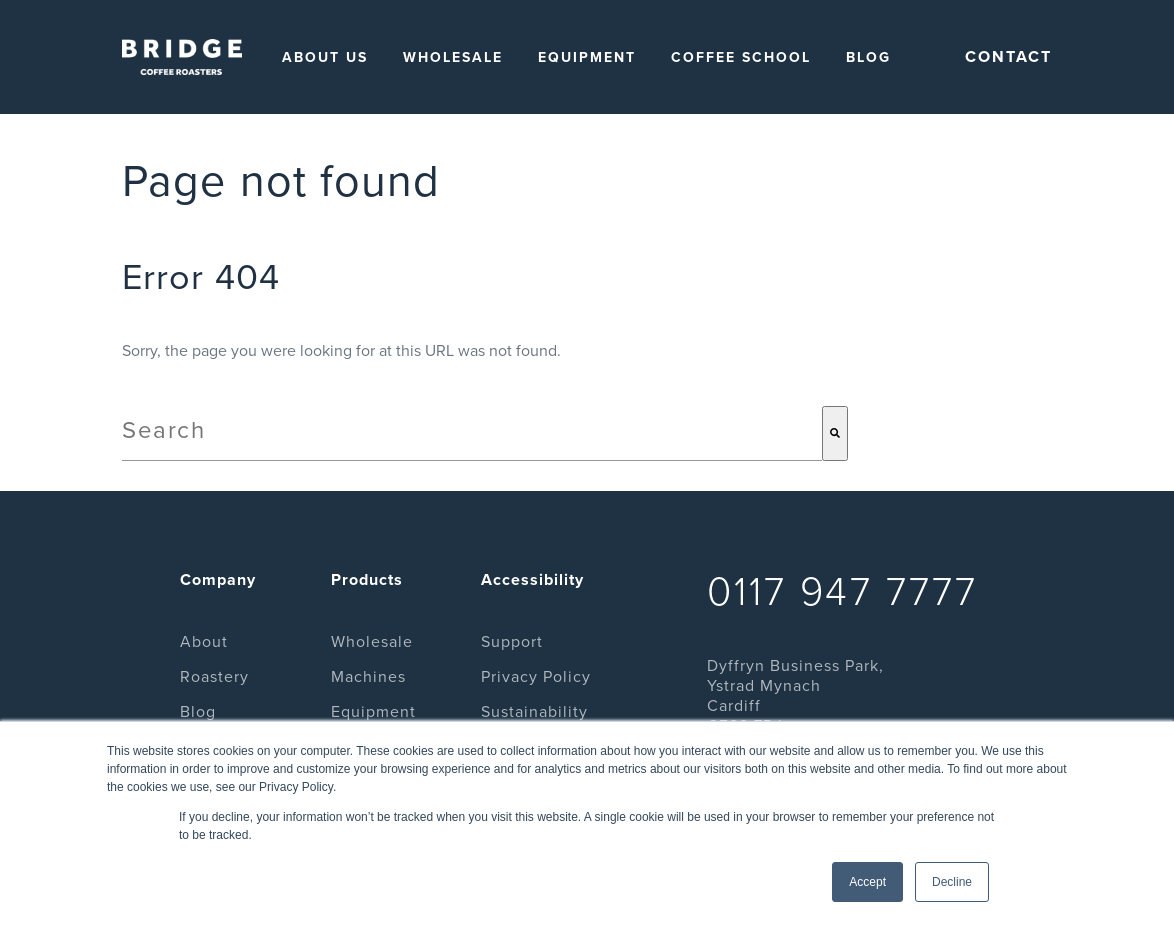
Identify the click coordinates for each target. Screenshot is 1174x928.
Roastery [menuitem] (214, 677)
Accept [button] (867, 882)
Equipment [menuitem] (587, 57)
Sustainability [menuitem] (534, 712)
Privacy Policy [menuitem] (536, 677)
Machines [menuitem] (368, 677)
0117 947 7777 (842, 592)
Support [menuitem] (512, 642)
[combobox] (472, 433)
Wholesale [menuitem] (453, 57)
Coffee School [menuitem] (741, 57)
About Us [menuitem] (325, 57)
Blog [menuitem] (868, 57)
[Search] (835, 433)
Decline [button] (952, 882)
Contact (1008, 57)
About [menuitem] (204, 642)
